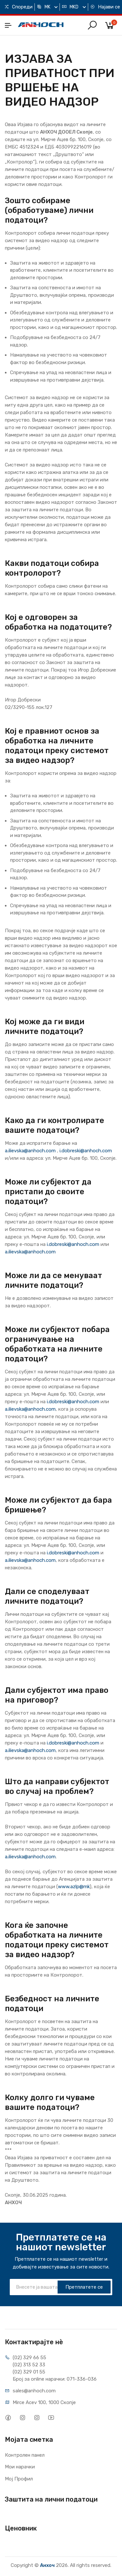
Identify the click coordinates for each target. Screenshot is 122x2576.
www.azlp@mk (74, 1887)
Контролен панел (25, 2455)
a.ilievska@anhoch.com (30, 1151)
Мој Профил (19, 2479)
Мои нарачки (20, 2467)
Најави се (105, 7)
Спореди (18, 7)
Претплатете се (84, 2287)
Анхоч (47, 2565)
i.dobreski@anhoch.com (86, 1151)
